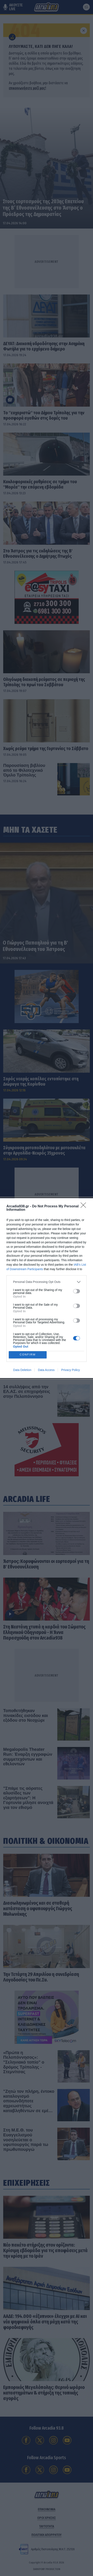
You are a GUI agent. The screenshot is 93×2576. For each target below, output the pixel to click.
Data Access (46, 1370)
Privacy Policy (70, 1370)
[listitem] (46, 1282)
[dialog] (46, 1288)
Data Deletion (22, 1370)
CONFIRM (28, 1354)
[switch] (76, 1291)
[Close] (85, 1206)
